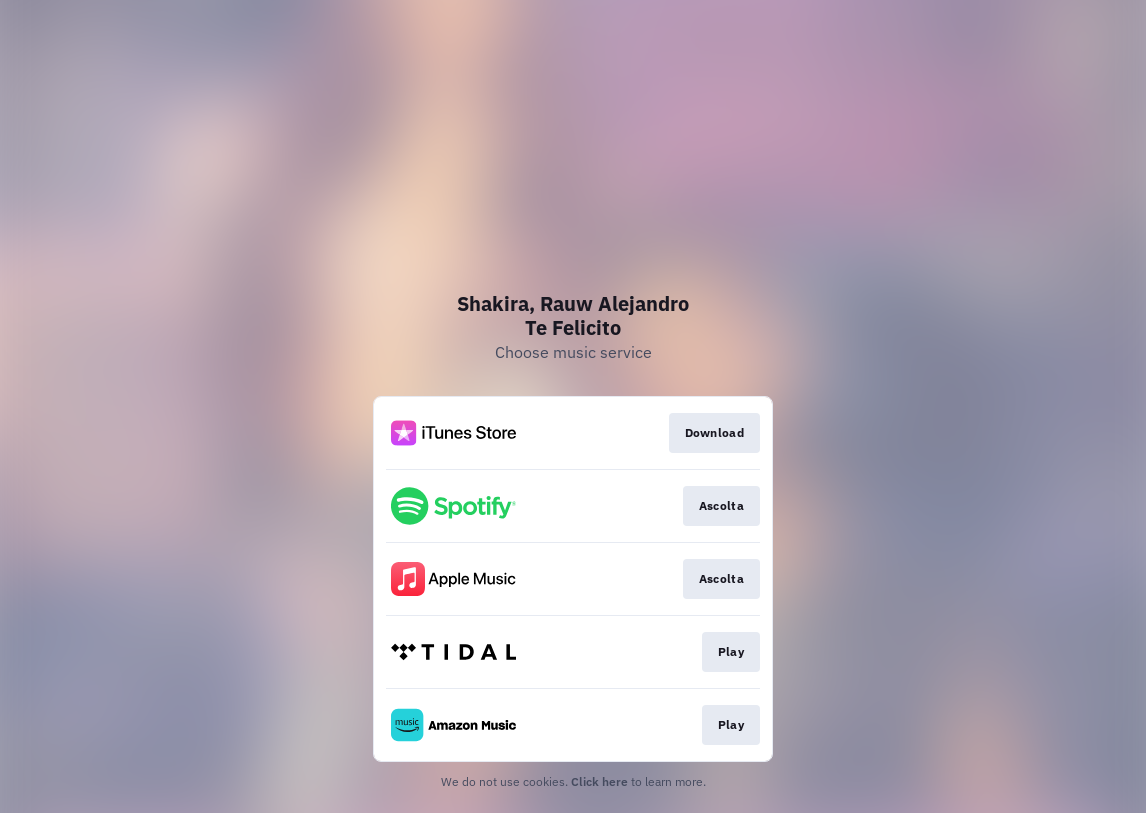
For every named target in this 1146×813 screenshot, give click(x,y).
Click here (599, 781)
